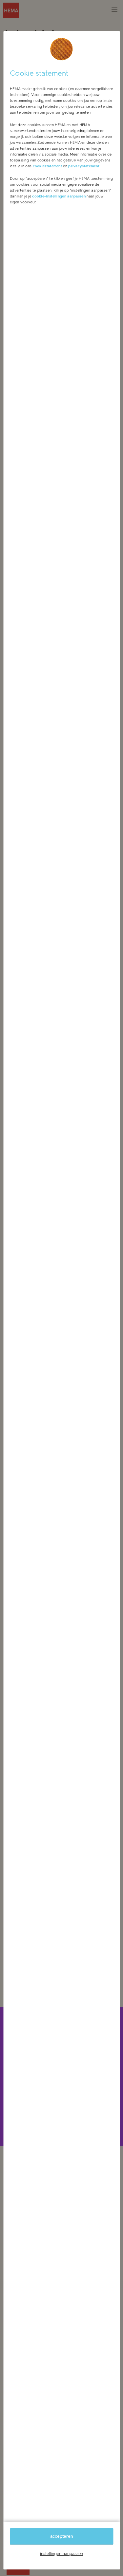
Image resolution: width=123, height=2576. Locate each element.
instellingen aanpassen (61, 2553)
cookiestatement (47, 166)
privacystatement (83, 166)
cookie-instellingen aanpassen (59, 196)
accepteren (61, 2536)
